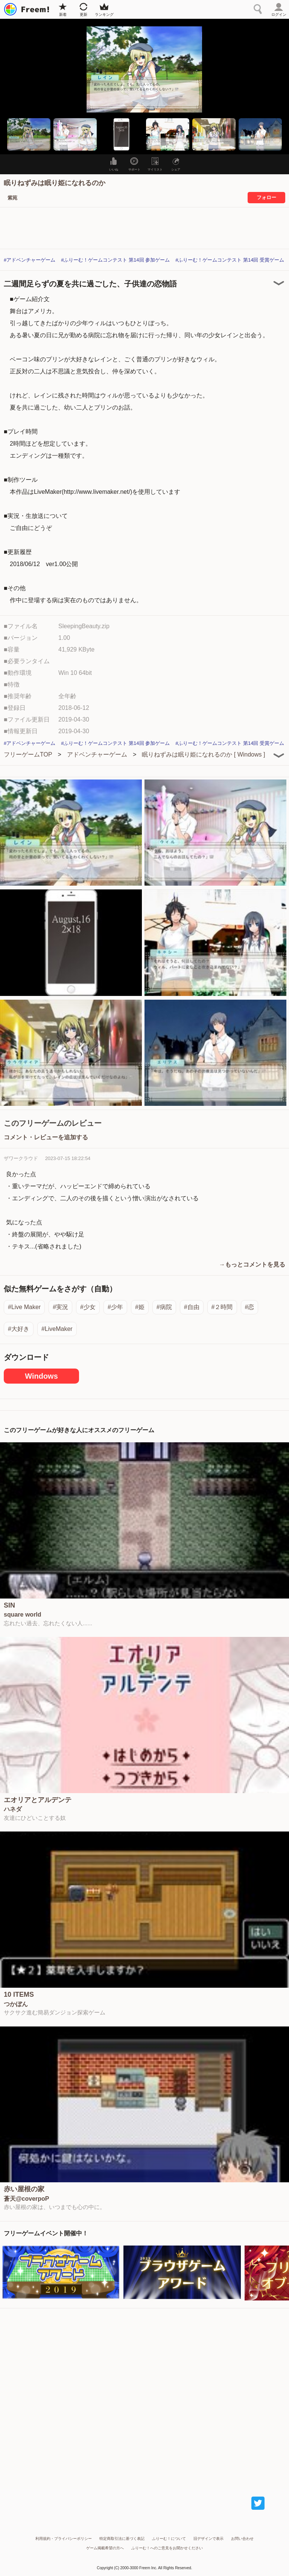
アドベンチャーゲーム (97, 754)
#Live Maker (24, 1307)
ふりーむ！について (169, 2538)
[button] (28, 134)
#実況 (60, 1307)
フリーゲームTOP (28, 754)
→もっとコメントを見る (252, 1264)
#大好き (18, 1329)
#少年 (115, 1307)
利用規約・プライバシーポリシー (63, 2538)
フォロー (266, 197)
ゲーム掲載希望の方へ (105, 2548)
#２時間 (222, 1307)
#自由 (191, 1307)
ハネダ (13, 1809)
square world (22, 1615)
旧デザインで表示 (208, 2538)
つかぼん (16, 2004)
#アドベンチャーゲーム (29, 260)
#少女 (88, 1307)
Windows (41, 1376)
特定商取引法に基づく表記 (121, 2538)
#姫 (139, 1307)
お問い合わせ (242, 2538)
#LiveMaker (57, 1329)
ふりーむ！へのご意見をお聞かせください (167, 2548)
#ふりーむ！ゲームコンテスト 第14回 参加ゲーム (115, 260)
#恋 (249, 1307)
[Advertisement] (144, 2395)
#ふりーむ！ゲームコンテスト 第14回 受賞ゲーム (229, 260)
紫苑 (12, 198)
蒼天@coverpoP (26, 2199)
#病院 (164, 1307)
